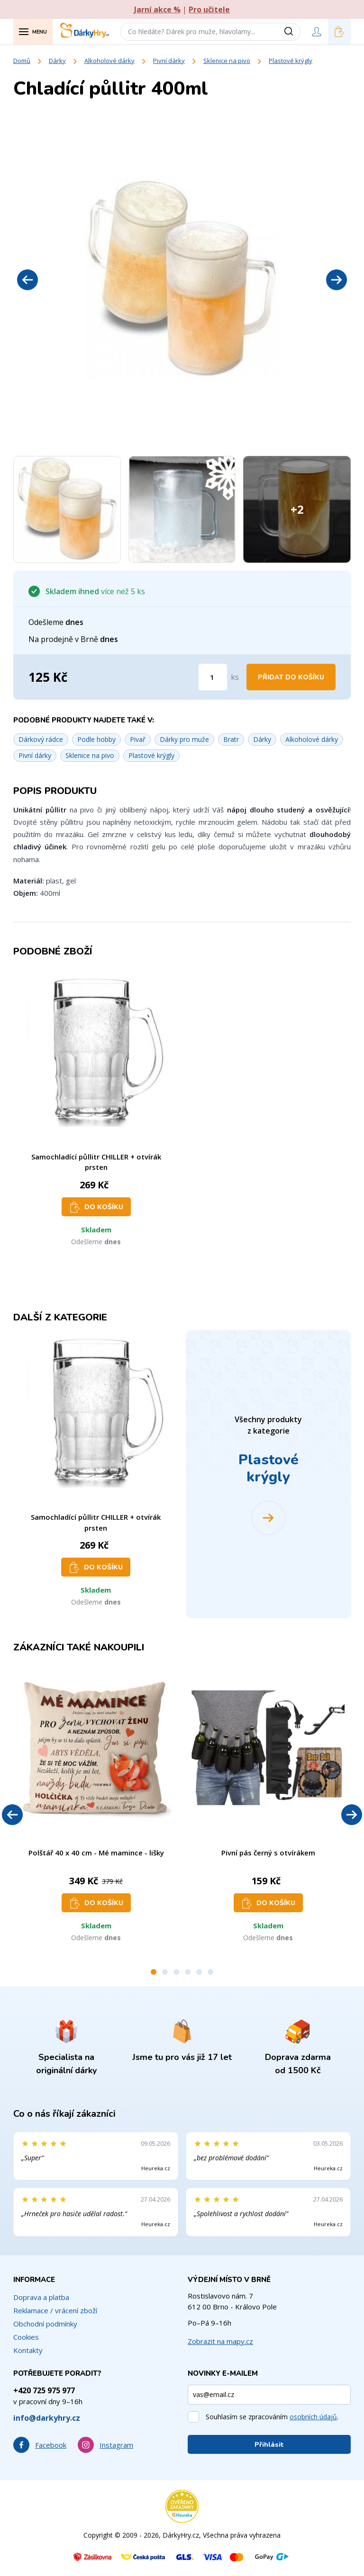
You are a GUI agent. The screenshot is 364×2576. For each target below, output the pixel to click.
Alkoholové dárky (109, 60)
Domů (21, 60)
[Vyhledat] (291, 32)
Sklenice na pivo (226, 60)
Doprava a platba (41, 2297)
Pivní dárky (169, 60)
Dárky (57, 60)
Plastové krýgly (290, 60)
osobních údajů (313, 2416)
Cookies (26, 2337)
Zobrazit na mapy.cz (220, 2341)
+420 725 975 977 (44, 2390)
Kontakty (28, 2350)
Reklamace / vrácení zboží (55, 2310)
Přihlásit (269, 2444)
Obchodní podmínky (45, 2323)
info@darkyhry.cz (46, 2418)
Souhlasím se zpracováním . (272, 2416)
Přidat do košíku (291, 677)
